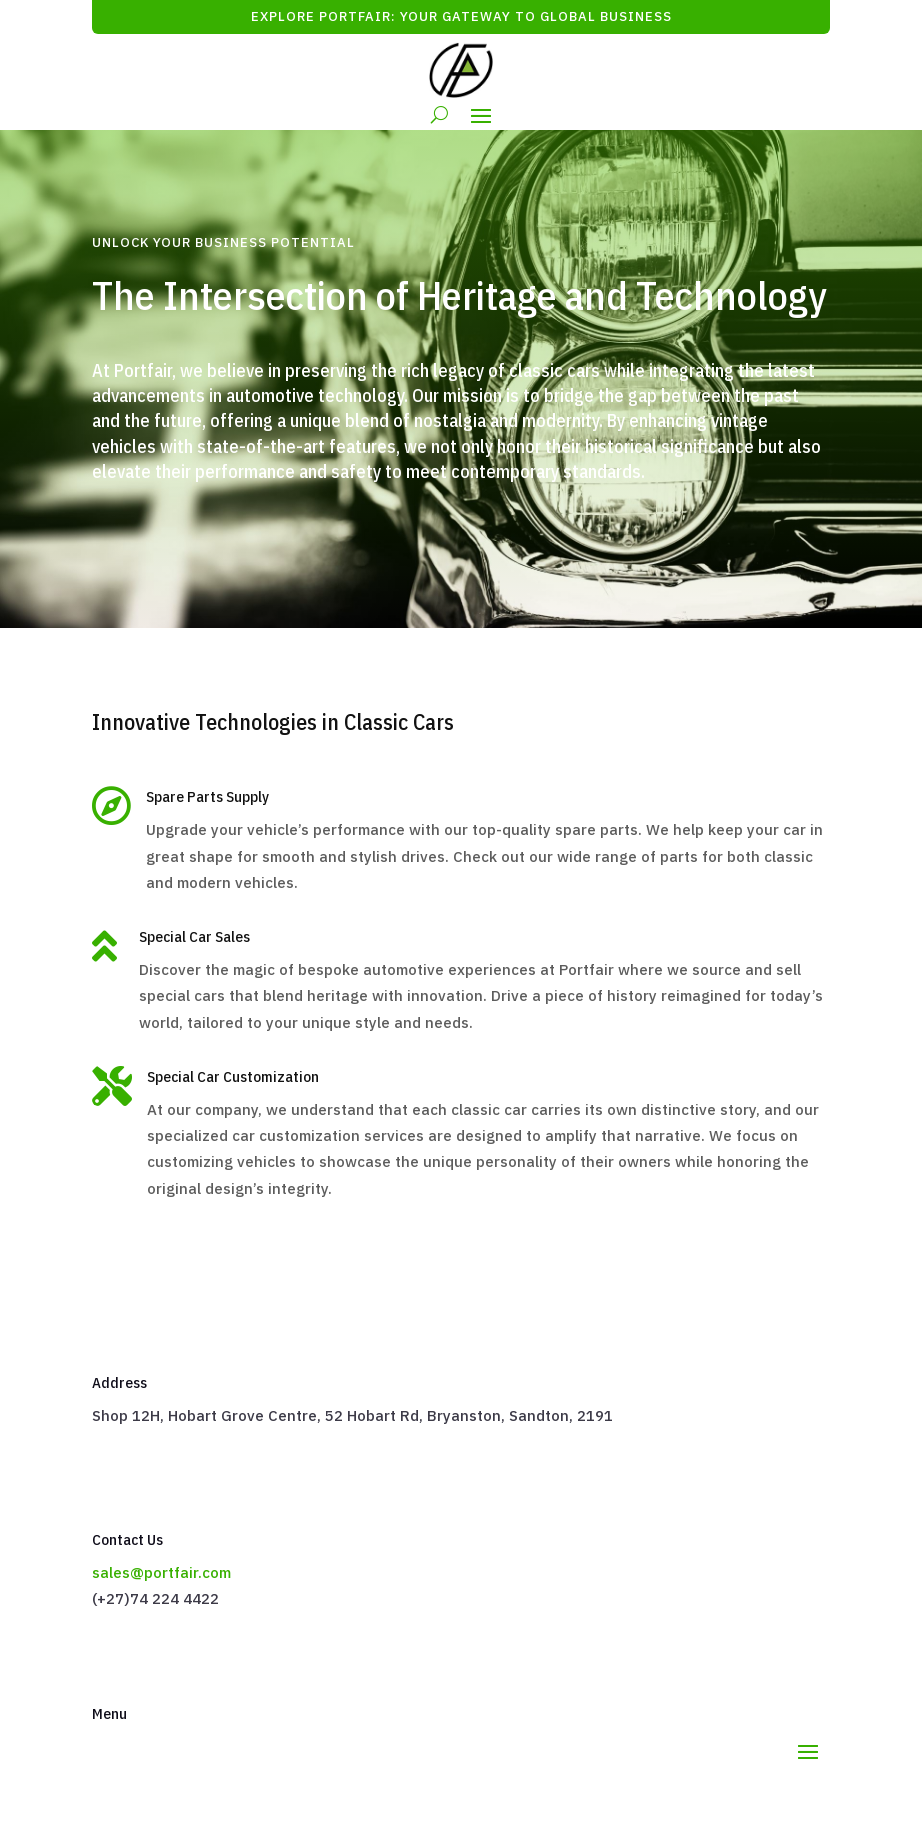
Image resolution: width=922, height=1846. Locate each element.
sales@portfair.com (161, 1572)
